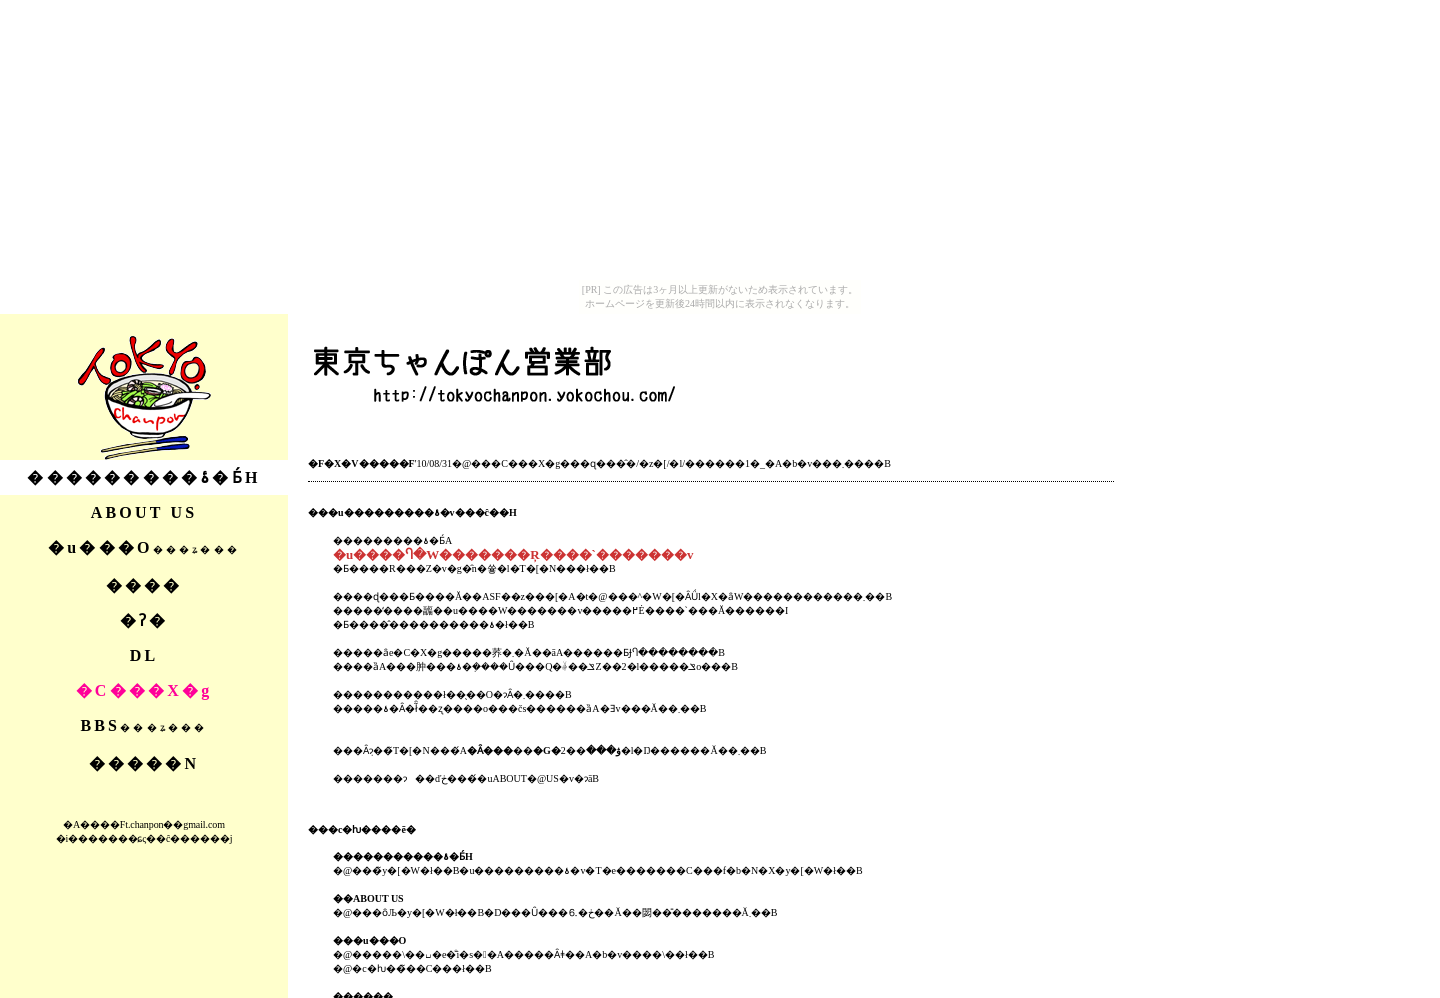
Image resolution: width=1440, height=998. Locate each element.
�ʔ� (144, 620)
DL (144, 655)
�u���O (144, 547)
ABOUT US (144, 512)
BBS (143, 725)
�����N (144, 763)
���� (144, 585)
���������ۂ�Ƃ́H (143, 477)
